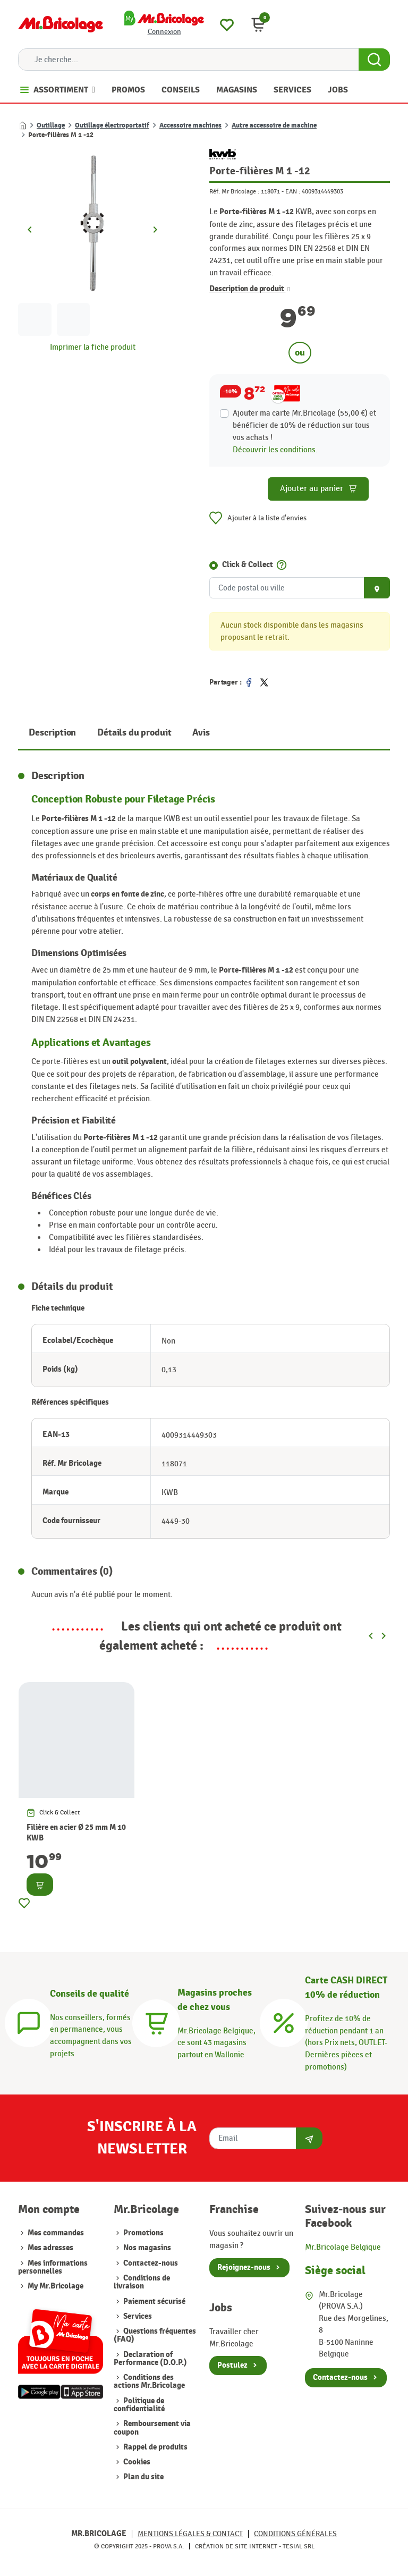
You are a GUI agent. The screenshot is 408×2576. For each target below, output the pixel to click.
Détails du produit (134, 733)
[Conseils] (28, 2021)
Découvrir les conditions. (275, 449)
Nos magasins (147, 2248)
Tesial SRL (298, 2546)
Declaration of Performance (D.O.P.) (150, 2359)
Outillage (51, 125)
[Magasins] (156, 2021)
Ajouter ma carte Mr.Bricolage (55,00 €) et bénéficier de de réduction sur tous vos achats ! (304, 425)
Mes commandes (56, 2233)
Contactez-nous (150, 2263)
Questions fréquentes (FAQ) (155, 2335)
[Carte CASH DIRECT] (283, 2021)
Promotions (143, 2233)
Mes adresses (50, 2248)
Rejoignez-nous (243, 2267)
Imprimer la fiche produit (92, 347)
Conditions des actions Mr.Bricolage (149, 2381)
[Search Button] (374, 59)
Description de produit (249, 289)
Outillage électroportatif (112, 125)
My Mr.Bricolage (55, 2286)
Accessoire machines (190, 125)
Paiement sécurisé (154, 2301)
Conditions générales (295, 2533)
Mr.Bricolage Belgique (343, 2247)
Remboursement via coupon (152, 2428)
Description (52, 733)
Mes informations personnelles (53, 2267)
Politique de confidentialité (139, 2405)
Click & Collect (247, 565)
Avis (200, 733)
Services (137, 2316)
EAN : (292, 191)
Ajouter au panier (318, 489)
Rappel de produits (155, 2447)
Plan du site (143, 2477)
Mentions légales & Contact (190, 2533)
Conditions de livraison (142, 2282)
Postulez (232, 2365)
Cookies (136, 2462)
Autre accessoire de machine (274, 125)
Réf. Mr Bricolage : (234, 191)
